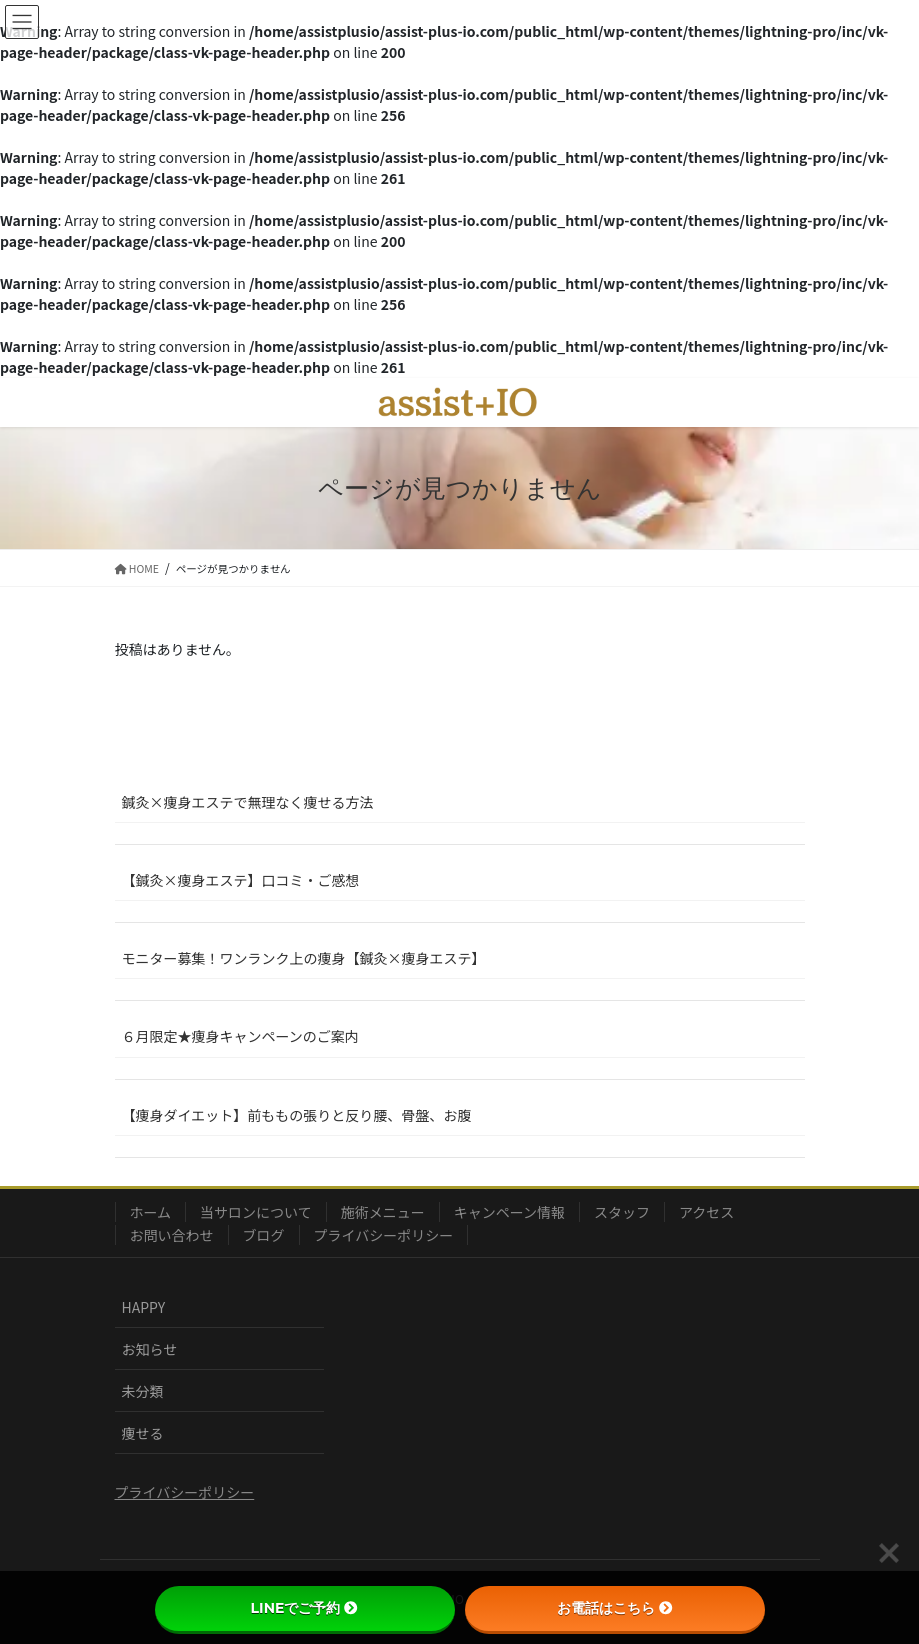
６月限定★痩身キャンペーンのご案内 (240, 1036)
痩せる (143, 1433)
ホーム (151, 1212)
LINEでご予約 (305, 1608)
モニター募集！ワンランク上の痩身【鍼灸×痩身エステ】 (304, 958)
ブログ (264, 1235)
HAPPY (144, 1307)
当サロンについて (256, 1212)
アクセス (706, 1212)
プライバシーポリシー (384, 1235)
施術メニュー (383, 1212)
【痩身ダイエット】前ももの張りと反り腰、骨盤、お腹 (297, 1115)
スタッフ (622, 1212)
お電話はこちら (615, 1608)
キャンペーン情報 (509, 1212)
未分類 (143, 1391)
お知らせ (150, 1349)
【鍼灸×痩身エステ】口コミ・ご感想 (241, 880)
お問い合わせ (172, 1235)
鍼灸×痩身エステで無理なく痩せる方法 (248, 802)
